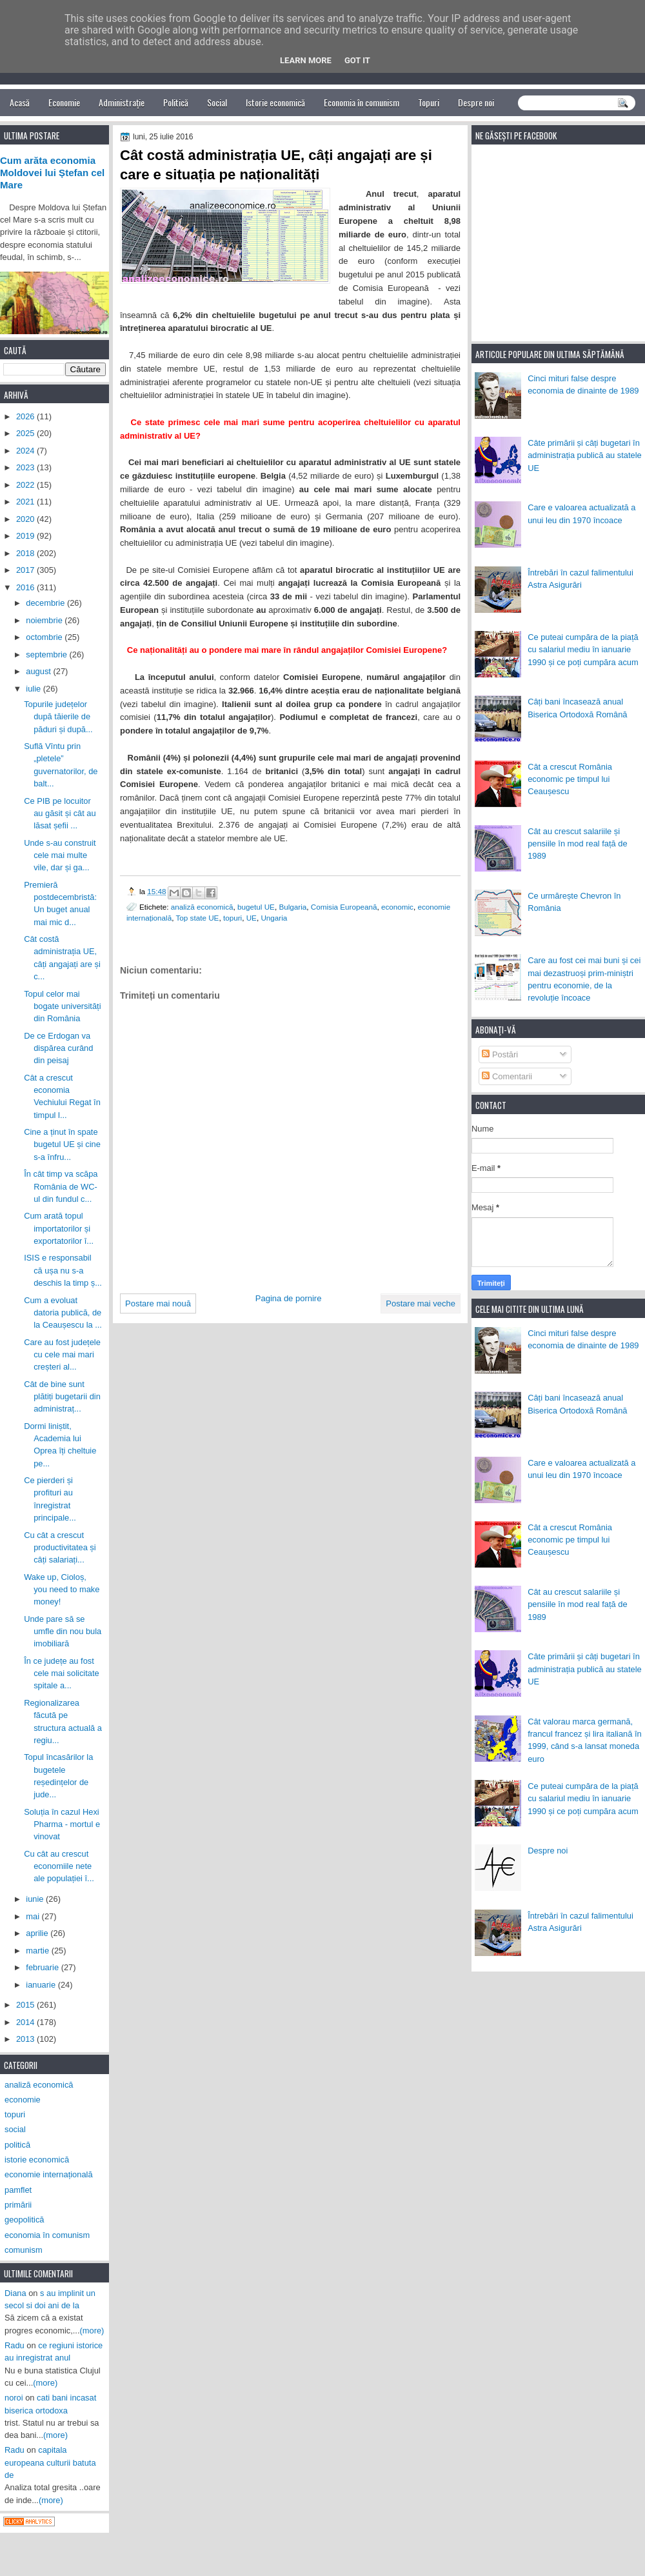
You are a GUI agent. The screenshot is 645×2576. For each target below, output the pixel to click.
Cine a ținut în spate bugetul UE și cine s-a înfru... (62, 1144)
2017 (26, 570)
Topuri (428, 102)
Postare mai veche (420, 1303)
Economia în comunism (361, 102)
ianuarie (41, 1985)
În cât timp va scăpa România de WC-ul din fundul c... (60, 1186)
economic (397, 907)
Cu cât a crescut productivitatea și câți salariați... (60, 1547)
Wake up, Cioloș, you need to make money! (61, 1589)
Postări (500, 1054)
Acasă (20, 102)
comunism (24, 2250)
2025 (26, 433)
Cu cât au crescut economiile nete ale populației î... (59, 1866)
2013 (26, 2039)
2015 (26, 2005)
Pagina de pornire (288, 1298)
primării (18, 2205)
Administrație (121, 102)
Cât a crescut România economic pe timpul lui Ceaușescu (570, 779)
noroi (14, 2397)
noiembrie (45, 620)
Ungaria (274, 918)
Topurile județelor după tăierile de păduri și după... (58, 716)
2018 (26, 553)
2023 (26, 467)
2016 (26, 587)
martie (38, 1950)
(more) (92, 2330)
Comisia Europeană (344, 907)
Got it (357, 60)
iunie (36, 1899)
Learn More (306, 60)
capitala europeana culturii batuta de (50, 2462)
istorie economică (37, 2159)
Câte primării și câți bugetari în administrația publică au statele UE (585, 455)
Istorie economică (275, 102)
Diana (15, 2293)
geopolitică (24, 2219)
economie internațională (49, 2174)
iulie (34, 689)
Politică (175, 102)
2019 (26, 536)
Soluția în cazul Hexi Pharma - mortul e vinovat (62, 1824)
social (15, 2129)
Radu (15, 2345)
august (39, 671)
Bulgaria (292, 907)
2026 (26, 416)
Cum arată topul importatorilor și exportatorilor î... (59, 1228)
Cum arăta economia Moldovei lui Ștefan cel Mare (52, 173)
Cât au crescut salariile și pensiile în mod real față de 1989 (577, 843)
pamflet (18, 2190)
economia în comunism (47, 2235)
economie (23, 2099)
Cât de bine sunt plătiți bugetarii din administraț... (62, 1396)
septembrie (47, 654)
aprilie (38, 1933)
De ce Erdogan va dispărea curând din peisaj (58, 1048)
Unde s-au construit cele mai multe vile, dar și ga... (60, 855)
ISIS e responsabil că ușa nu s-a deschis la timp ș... (63, 1270)
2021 (26, 501)
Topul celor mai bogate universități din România (62, 1006)
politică (17, 2145)
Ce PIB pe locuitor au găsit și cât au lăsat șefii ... (60, 813)
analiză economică (202, 907)
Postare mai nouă (158, 1303)
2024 (26, 450)
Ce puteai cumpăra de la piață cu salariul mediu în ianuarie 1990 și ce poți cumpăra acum (583, 649)
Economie (64, 102)
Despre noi (476, 102)
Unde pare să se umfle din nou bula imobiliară (62, 1631)
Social (217, 102)
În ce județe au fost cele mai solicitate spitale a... (61, 1673)
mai (33, 1916)
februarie (43, 1967)
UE (251, 918)
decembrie (46, 603)
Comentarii (507, 1076)
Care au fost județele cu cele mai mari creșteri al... (62, 1354)
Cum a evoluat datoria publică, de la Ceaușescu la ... (63, 1312)
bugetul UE (256, 907)
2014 (26, 2022)
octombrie (45, 637)
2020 (26, 519)
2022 (26, 485)
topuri (232, 918)
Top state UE (197, 918)
